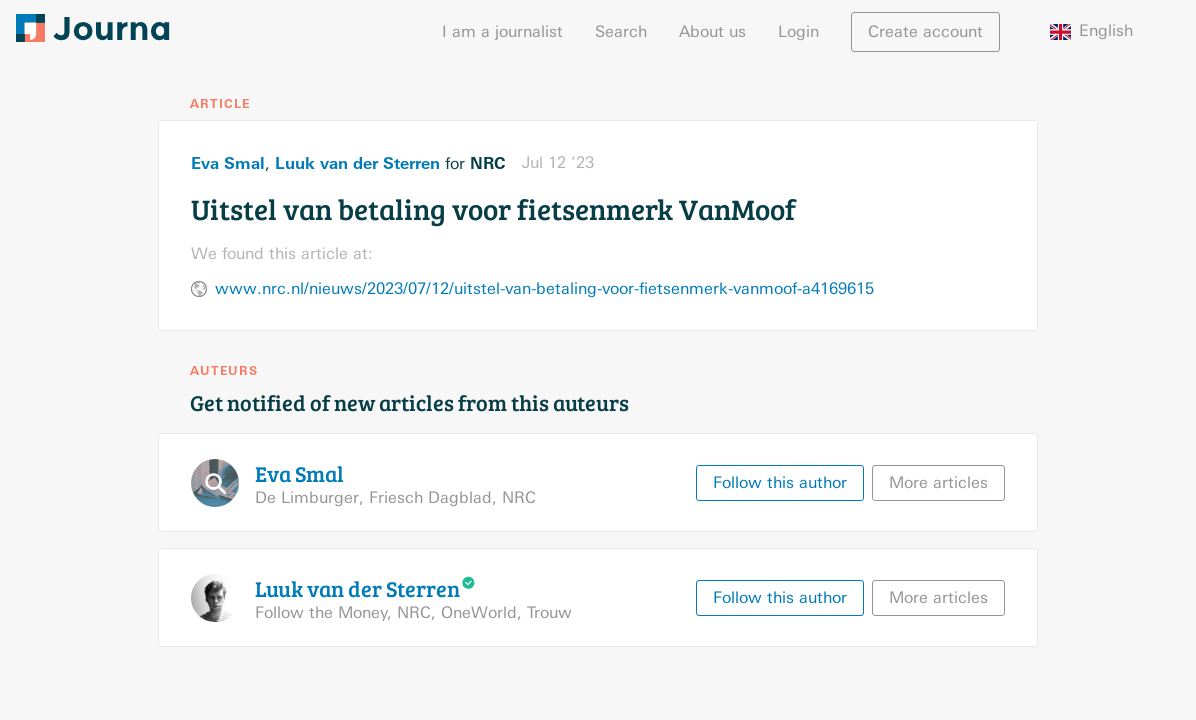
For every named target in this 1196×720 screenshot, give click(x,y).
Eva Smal (228, 163)
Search (621, 31)
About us (712, 31)
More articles (938, 482)
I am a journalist (502, 31)
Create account (925, 31)
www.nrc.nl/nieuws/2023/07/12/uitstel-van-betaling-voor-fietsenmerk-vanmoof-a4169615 (544, 288)
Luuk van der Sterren (357, 163)
